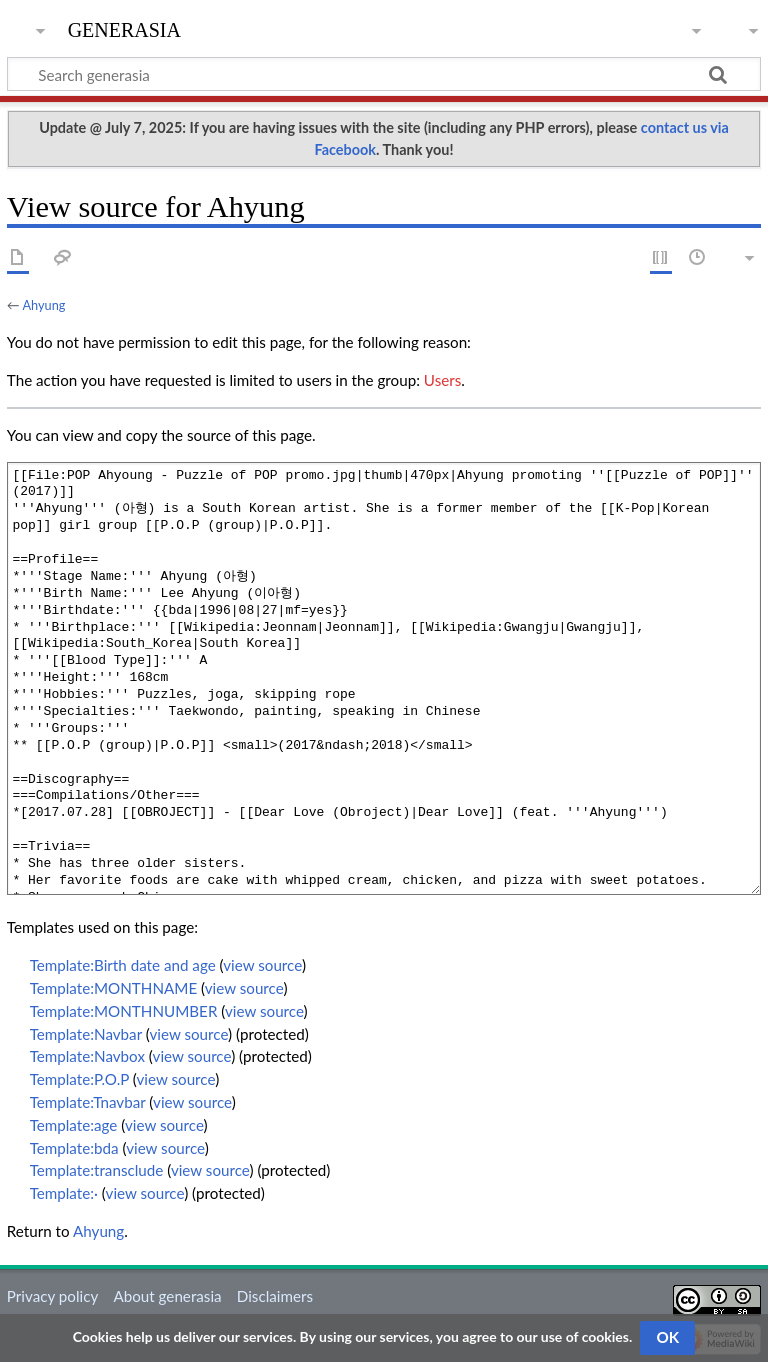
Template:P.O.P (79, 1079)
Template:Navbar (86, 1034)
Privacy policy (52, 1296)
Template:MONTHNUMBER (124, 1011)
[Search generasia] (384, 74)
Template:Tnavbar (88, 1102)
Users (442, 380)
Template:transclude (97, 1170)
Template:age (74, 1125)
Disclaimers (275, 1296)
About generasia (167, 1296)
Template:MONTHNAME (114, 988)
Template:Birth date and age (123, 965)
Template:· (64, 1193)
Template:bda (74, 1148)
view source (262, 965)
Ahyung (43, 305)
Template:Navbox (87, 1056)
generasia (124, 27)
